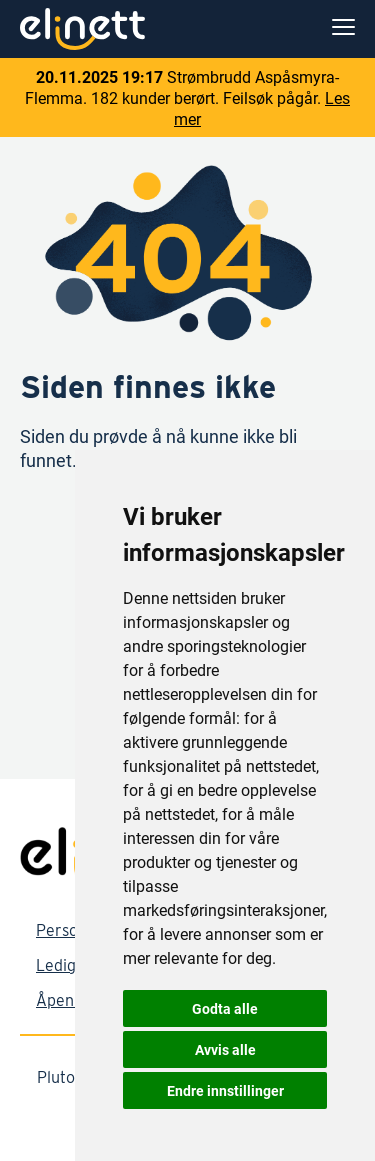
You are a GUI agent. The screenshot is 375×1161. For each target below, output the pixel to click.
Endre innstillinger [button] (225, 1090)
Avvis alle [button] (225, 1049)
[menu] (343, 29)
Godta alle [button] (225, 1008)
